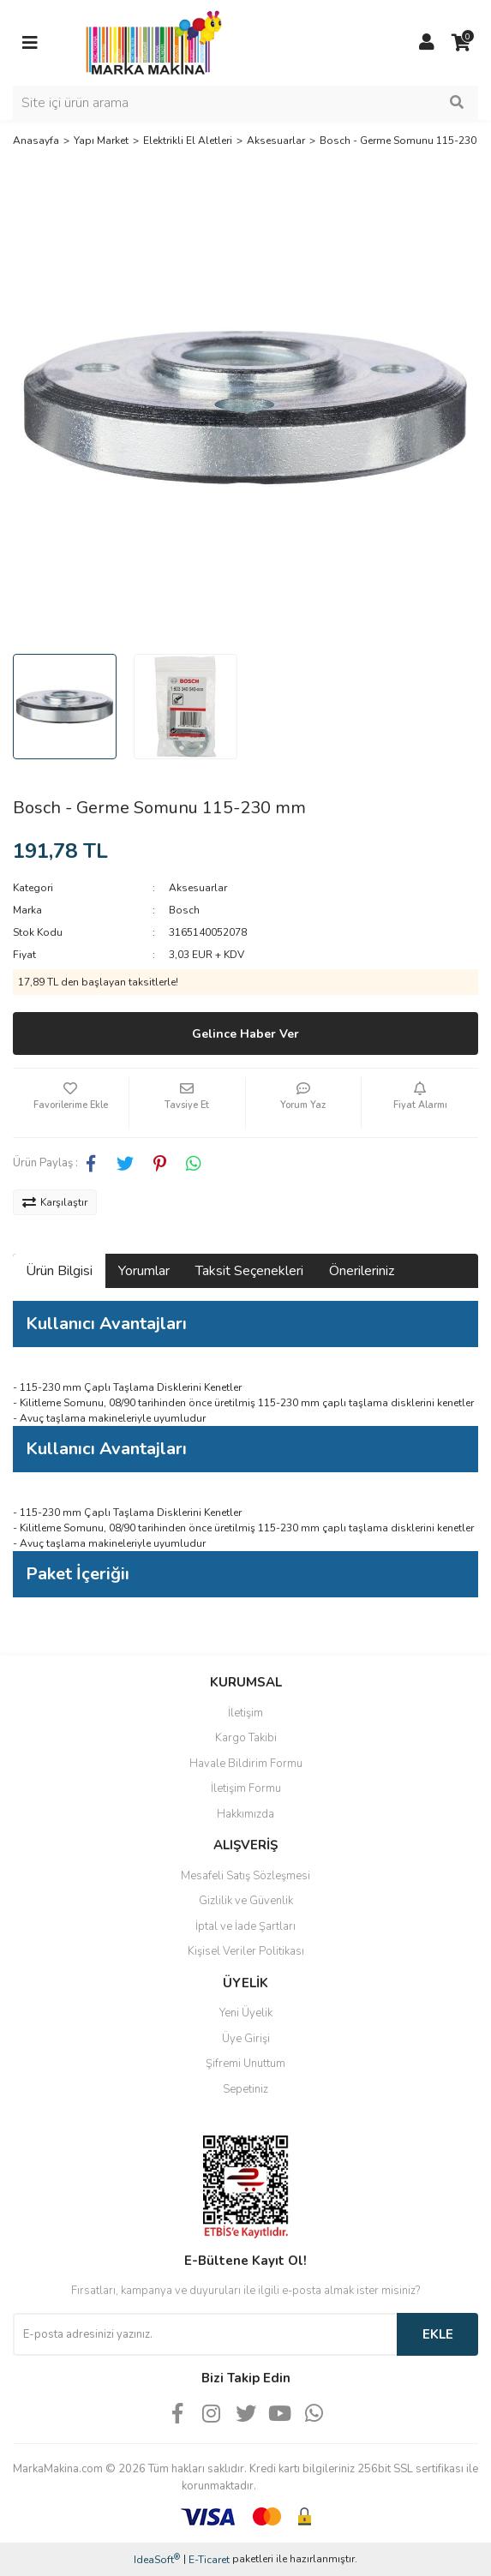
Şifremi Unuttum (245, 2063)
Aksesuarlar (198, 888)
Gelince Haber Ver (245, 1034)
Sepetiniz (245, 2089)
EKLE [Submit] (437, 2334)
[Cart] (461, 43)
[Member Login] (426, 43)
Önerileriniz (361, 1270)
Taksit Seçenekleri (249, 1270)
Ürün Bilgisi (59, 1270)
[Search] (245, 103)
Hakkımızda (245, 1814)
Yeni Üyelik (245, 2013)
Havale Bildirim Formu (245, 1763)
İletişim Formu (246, 1788)
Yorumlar (144, 1270)
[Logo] (149, 42)
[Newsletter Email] (205, 2334)
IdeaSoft (157, 2559)
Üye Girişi (246, 2038)
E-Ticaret (209, 2560)
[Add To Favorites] (71, 1103)
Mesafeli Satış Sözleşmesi (245, 1876)
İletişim (245, 1713)
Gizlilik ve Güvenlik (246, 1900)
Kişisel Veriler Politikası (246, 1951)
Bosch (184, 910)
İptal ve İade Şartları (245, 1926)
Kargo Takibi (246, 1738)
